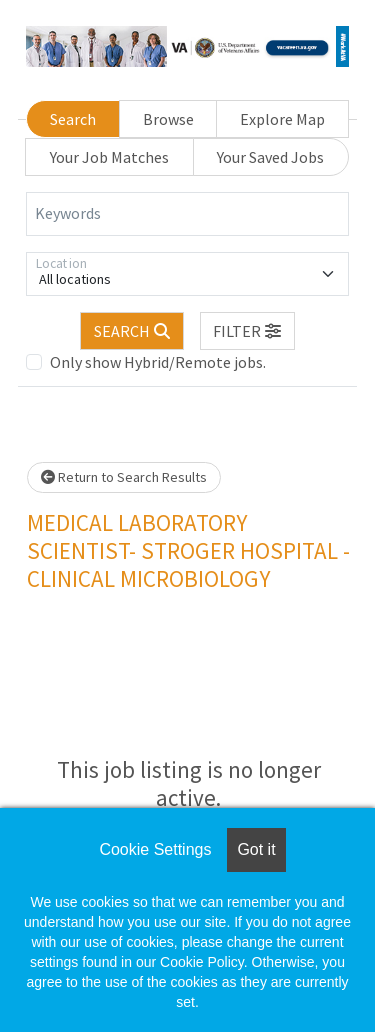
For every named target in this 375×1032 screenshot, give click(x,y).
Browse (168, 119)
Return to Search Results (124, 477)
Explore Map (282, 119)
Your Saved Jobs (270, 157)
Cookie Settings (155, 849)
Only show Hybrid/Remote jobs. (158, 362)
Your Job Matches (109, 157)
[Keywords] (187, 214)
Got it (256, 849)
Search (73, 119)
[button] (248, 331)
